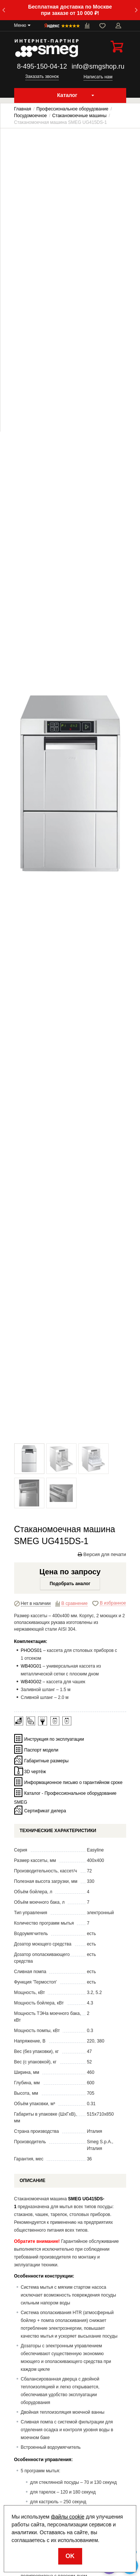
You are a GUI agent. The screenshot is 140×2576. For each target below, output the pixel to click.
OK (70, 2556)
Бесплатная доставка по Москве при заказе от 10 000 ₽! (70, 10)
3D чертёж (35, 1771)
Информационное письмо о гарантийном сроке (73, 1782)
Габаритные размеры (46, 1760)
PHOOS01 (31, 1650)
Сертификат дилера (45, 1810)
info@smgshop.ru (98, 66)
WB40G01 (31, 1666)
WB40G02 (31, 1681)
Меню (20, 25)
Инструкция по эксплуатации (54, 1738)
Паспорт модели (41, 1749)
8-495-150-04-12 (42, 66)
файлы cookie (67, 2517)
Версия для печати (102, 1554)
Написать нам (98, 76)
